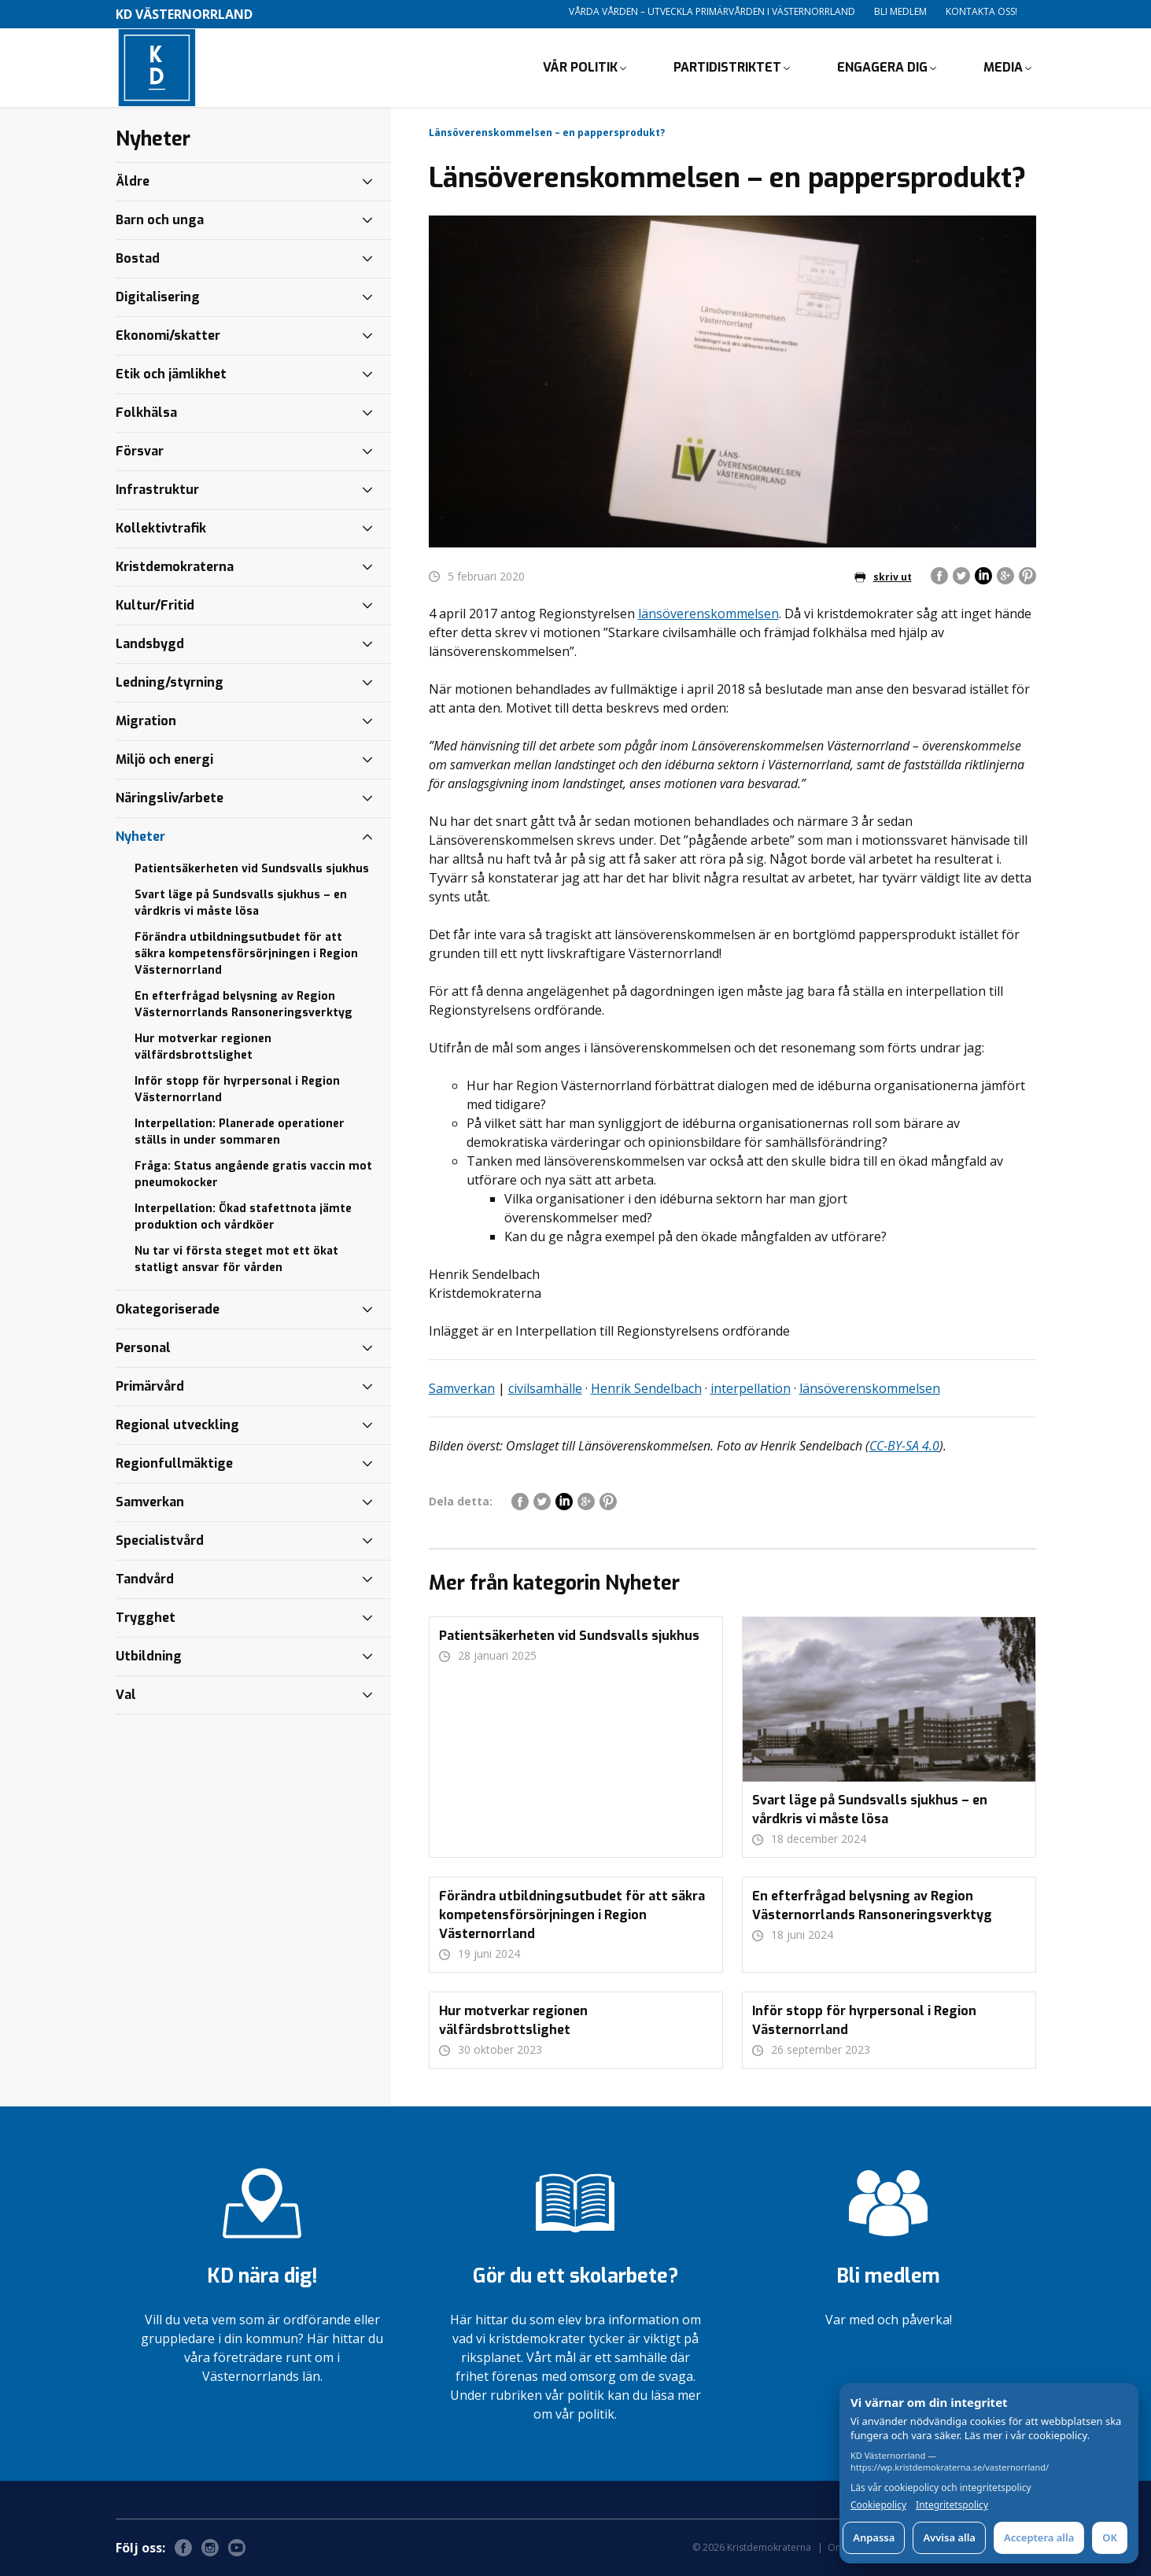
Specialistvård (160, 1540)
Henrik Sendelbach (646, 1388)
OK (1109, 2537)
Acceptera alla (1039, 2537)
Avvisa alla (949, 2537)
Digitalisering (158, 297)
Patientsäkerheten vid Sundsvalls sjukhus (252, 868)
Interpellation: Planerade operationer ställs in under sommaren (240, 1132)
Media (1003, 67)
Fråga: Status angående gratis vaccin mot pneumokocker (253, 1174)
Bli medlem (900, 11)
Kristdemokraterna (175, 566)
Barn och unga (160, 220)
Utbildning (149, 1656)
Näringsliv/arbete (169, 798)
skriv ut (883, 577)
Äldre (132, 181)
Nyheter (140, 836)
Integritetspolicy (952, 2505)
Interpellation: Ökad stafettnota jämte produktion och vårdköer (243, 1217)
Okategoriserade (168, 1309)
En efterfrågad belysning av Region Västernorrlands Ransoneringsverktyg (243, 1004)
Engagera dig (882, 67)
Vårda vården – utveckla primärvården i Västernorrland (712, 11)
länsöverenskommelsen (708, 613)
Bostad (138, 258)
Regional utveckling (177, 1425)
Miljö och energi (164, 759)
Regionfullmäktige (174, 1463)
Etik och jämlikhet (171, 374)
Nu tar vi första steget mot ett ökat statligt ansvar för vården (236, 1259)
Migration (146, 721)
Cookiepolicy (878, 2505)
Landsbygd (150, 644)
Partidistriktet (727, 67)
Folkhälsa (146, 412)
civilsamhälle (545, 1388)
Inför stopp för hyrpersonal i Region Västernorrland (237, 1089)
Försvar (140, 451)
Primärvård (150, 1386)
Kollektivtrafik (161, 528)
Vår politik (580, 67)
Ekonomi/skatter (168, 335)
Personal (143, 1348)
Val (126, 1694)
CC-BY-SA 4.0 (904, 1445)
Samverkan (462, 1388)
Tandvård (145, 1579)
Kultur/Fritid (155, 605)
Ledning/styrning (169, 682)
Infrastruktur (157, 489)
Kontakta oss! (981, 11)
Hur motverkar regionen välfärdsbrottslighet (203, 1047)
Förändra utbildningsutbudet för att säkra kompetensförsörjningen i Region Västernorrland (246, 954)
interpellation (750, 1388)
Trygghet (145, 1617)
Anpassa (874, 2537)
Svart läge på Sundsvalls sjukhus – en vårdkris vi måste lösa (241, 903)
